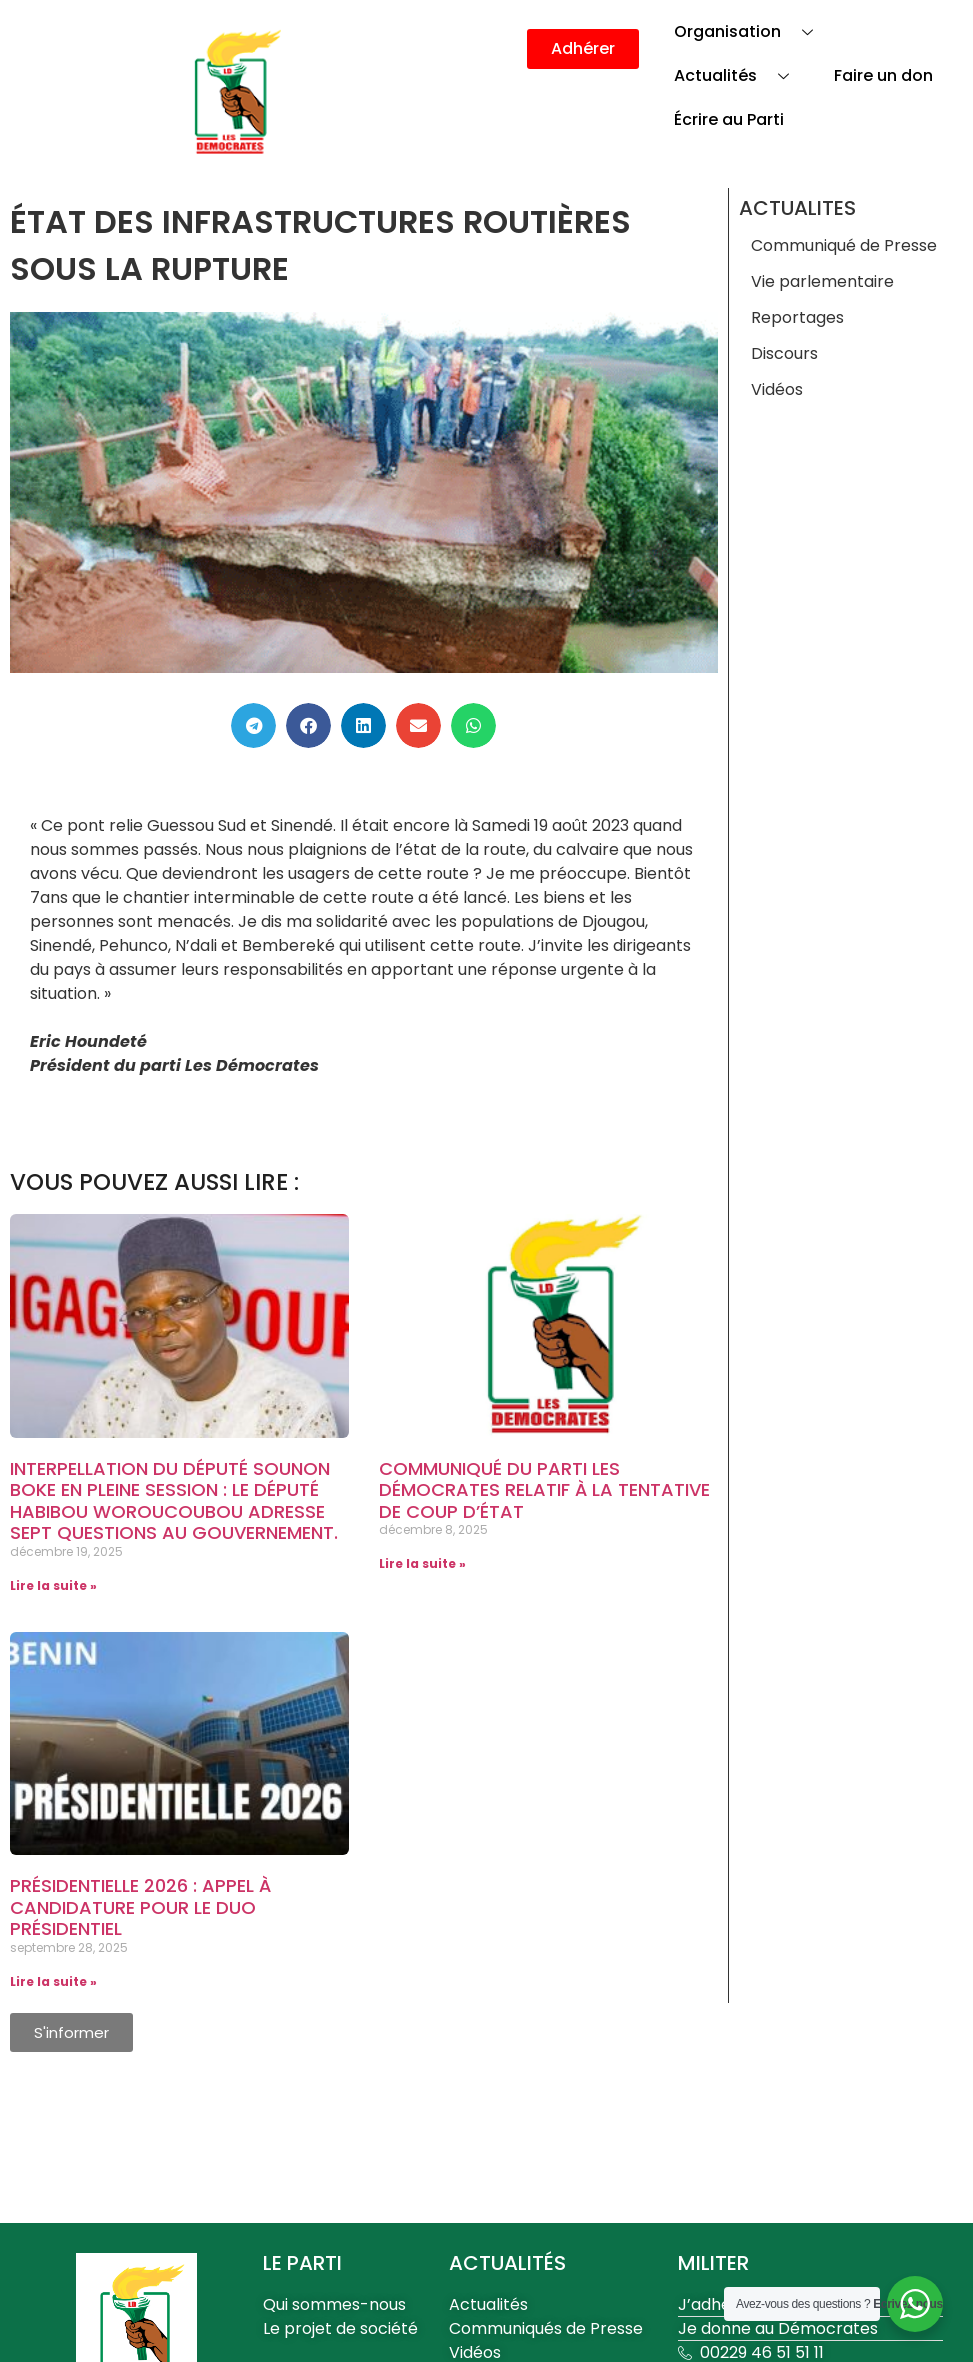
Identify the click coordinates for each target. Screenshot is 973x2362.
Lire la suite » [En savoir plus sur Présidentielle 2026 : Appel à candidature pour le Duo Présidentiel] (53, 1981)
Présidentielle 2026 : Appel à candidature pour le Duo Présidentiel (140, 1907)
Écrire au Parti (729, 119)
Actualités (739, 75)
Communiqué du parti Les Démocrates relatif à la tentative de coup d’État (544, 1490)
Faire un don (883, 75)
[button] (253, 725)
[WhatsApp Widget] (915, 2304)
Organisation (751, 31)
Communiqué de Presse (844, 245)
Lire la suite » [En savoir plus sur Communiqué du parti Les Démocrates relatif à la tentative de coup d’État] (422, 1563)
